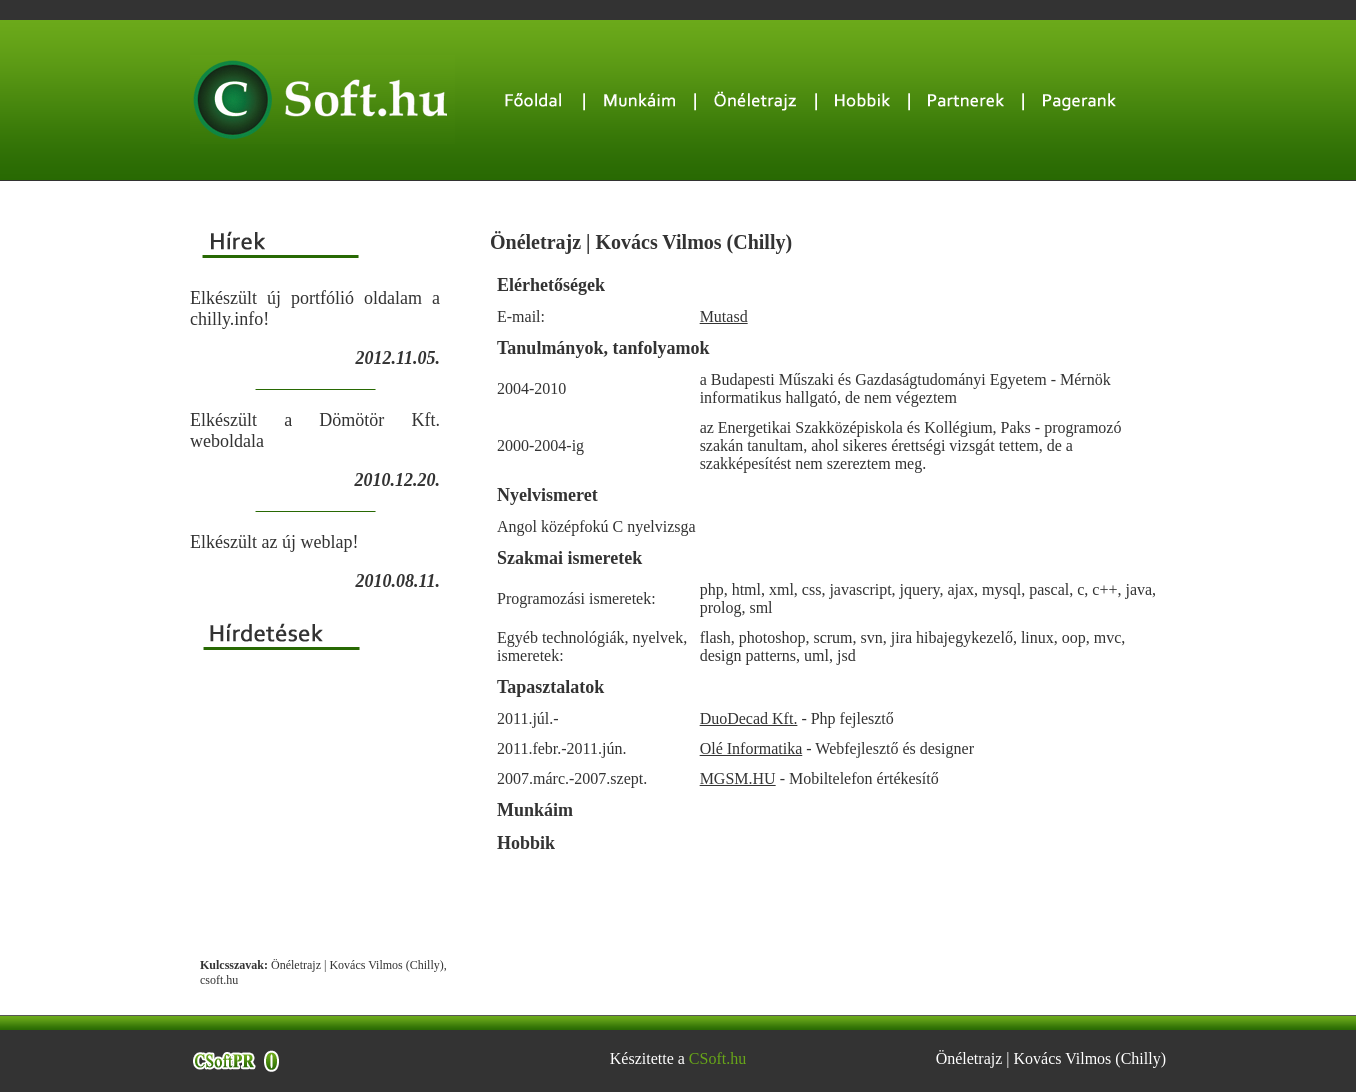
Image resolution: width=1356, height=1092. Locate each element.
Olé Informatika (751, 748)
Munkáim (535, 810)
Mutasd (724, 316)
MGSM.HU (738, 778)
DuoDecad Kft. (749, 718)
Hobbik (526, 843)
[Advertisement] (315, 805)
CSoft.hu (717, 1058)
